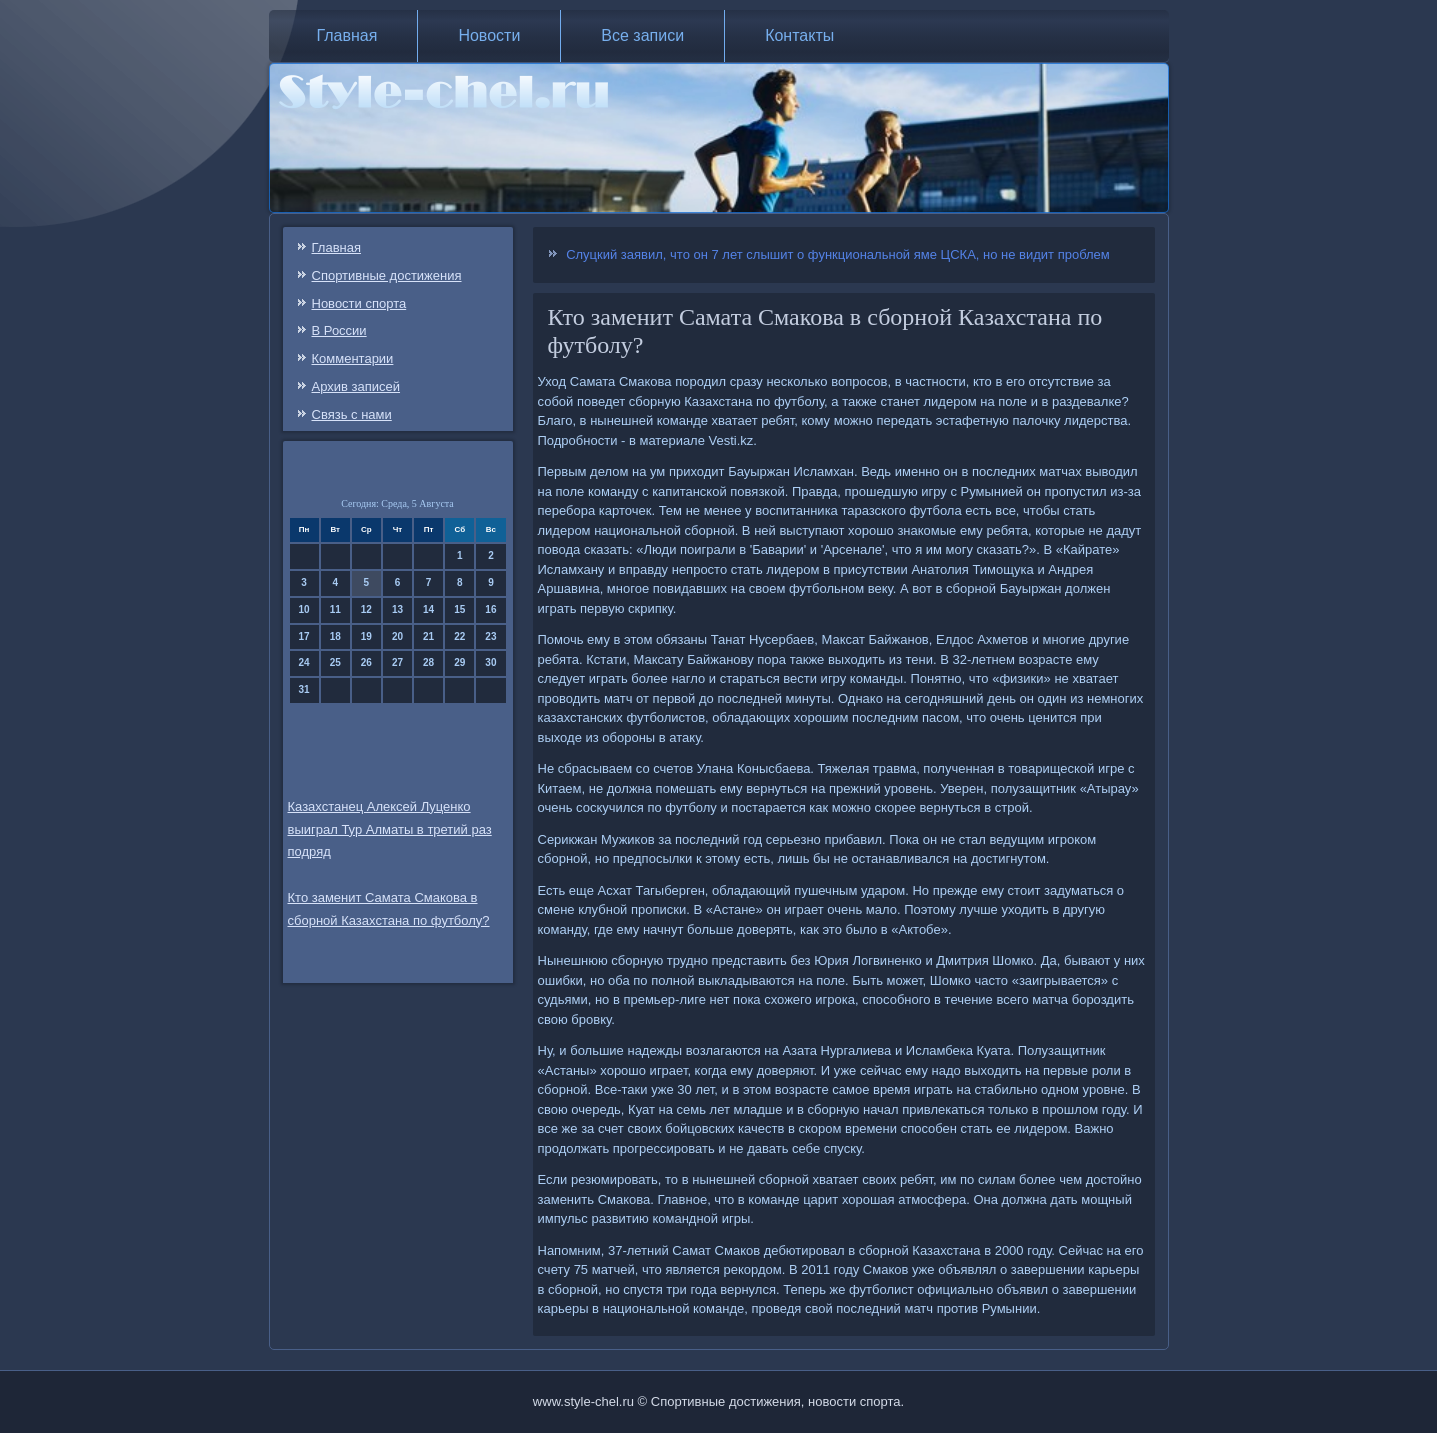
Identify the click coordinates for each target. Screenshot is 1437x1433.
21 (428, 636)
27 (397, 662)
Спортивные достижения (387, 275)
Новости (489, 35)
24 (304, 662)
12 (366, 609)
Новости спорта (359, 303)
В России (339, 330)
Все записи (642, 35)
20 (397, 636)
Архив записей (356, 386)
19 (366, 636)
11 (335, 609)
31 (304, 689)
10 (304, 609)
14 (428, 609)
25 (335, 662)
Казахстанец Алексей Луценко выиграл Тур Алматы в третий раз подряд (390, 829)
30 (490, 662)
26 (366, 662)
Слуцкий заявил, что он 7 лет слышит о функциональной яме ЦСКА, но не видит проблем (838, 254)
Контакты (799, 35)
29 (459, 662)
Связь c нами (352, 414)
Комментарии (353, 358)
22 (459, 636)
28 (428, 662)
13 (397, 609)
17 (304, 636)
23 (490, 636)
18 (335, 636)
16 (490, 609)
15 (459, 609)
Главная (347, 35)
